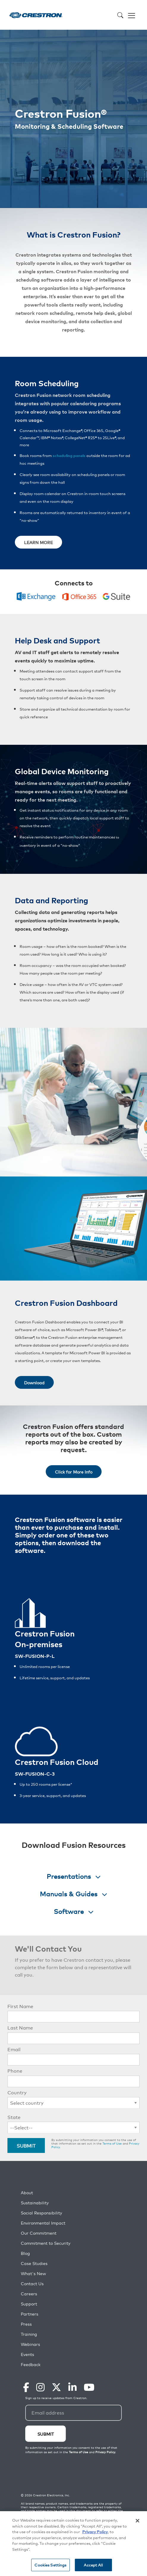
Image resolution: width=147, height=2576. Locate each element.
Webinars (30, 2344)
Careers (29, 2293)
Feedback (30, 2364)
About (27, 2192)
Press (26, 2324)
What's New (33, 2273)
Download (34, 1382)
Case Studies (34, 2263)
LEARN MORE (38, 542)
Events (27, 2354)
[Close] (137, 2520)
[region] (73, 2543)
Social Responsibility (41, 2212)
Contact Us (32, 2283)
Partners (29, 2313)
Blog (25, 2253)
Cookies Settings (50, 2564)
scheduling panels (69, 455)
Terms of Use (112, 2143)
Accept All (93, 2564)
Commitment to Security (45, 2243)
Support (29, 2303)
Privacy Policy (95, 2531)
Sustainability (35, 2202)
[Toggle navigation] (131, 15)
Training (29, 2334)
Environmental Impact (43, 2222)
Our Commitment (38, 2233)
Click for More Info (73, 1471)
